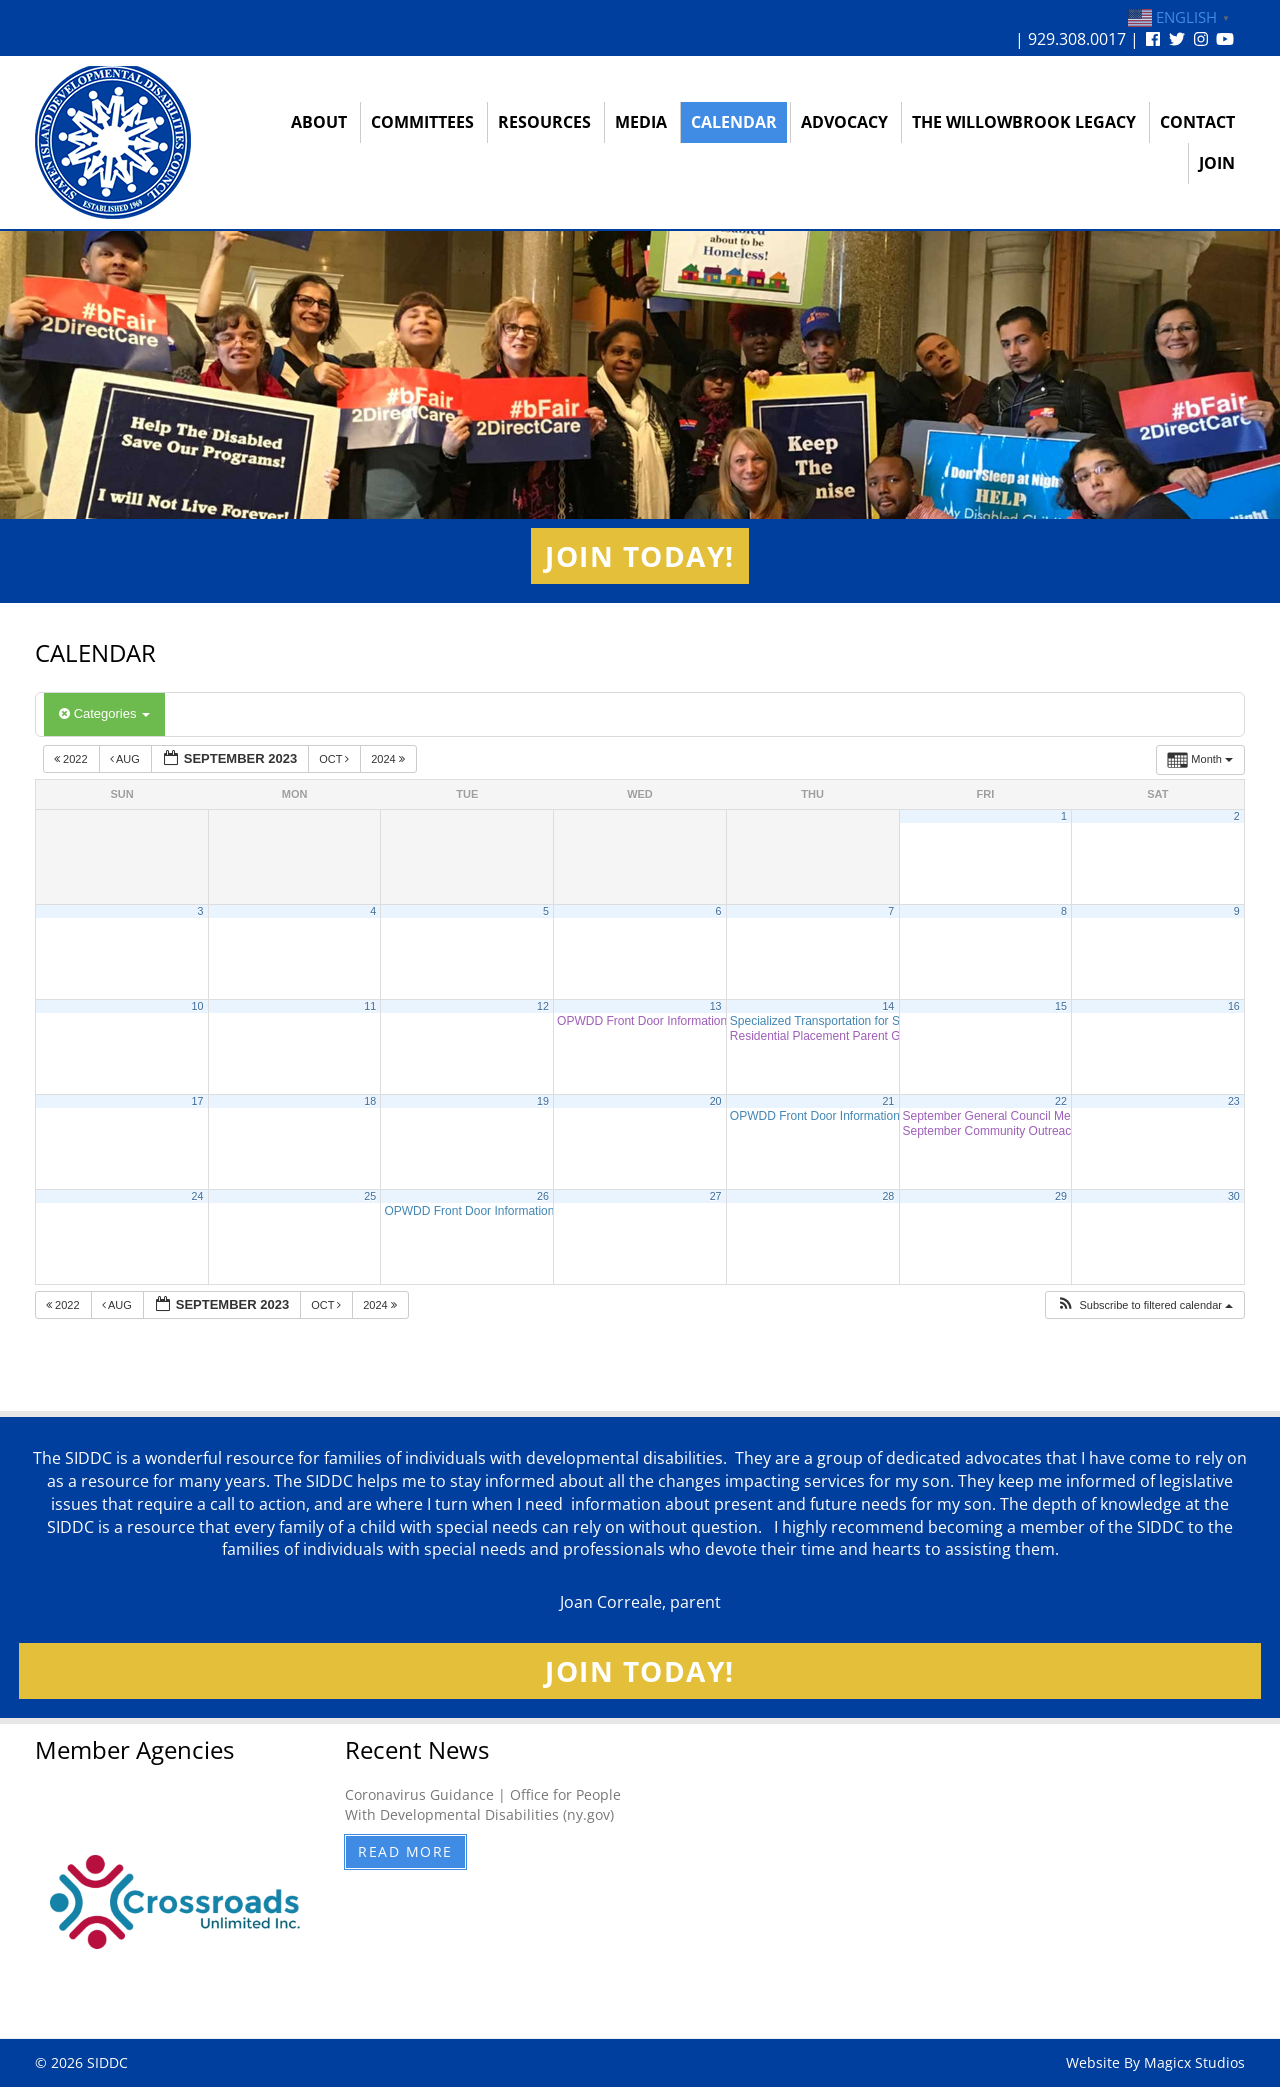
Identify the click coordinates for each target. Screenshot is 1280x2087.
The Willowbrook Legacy (1024, 122)
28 (888, 1196)
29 (1061, 1196)
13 (716, 1006)
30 (1234, 1196)
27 (716, 1196)
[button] (1144, 1305)
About (319, 122)
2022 (72, 759)
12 (543, 1006)
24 (198, 1196)
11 (370, 1006)
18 (370, 1101)
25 (370, 1196)
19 (543, 1101)
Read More (405, 1851)
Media (641, 122)
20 (716, 1101)
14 (888, 1006)
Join (1217, 163)
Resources (544, 122)
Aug (126, 759)
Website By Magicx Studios (1155, 2062)
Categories (104, 713)
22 (1061, 1101)
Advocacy (844, 122)
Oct (335, 759)
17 (198, 1101)
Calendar (734, 122)
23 (1234, 1101)
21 (888, 1101)
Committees (422, 122)
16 (1234, 1006)
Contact (1197, 122)
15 (1061, 1006)
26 (543, 1196)
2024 (389, 759)
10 (198, 1006)
